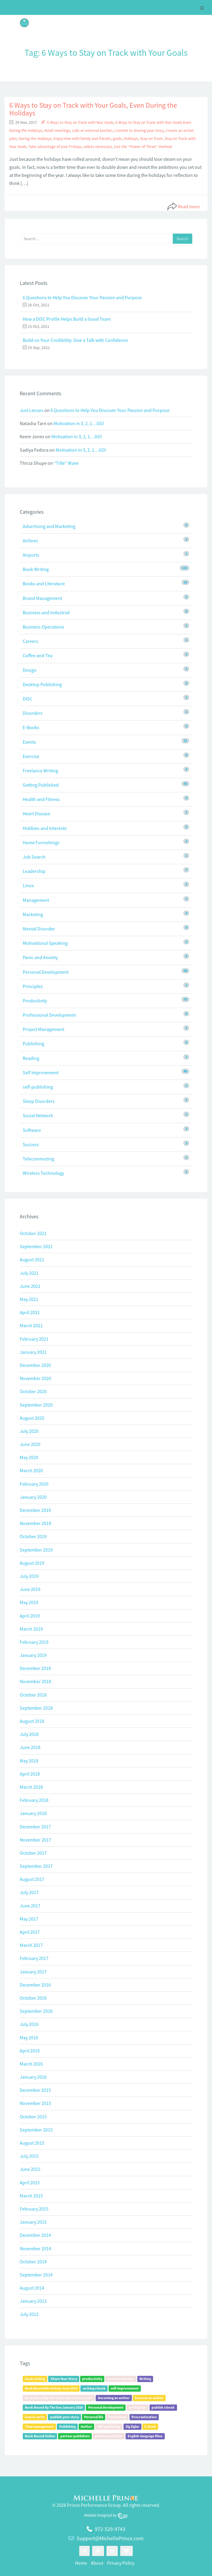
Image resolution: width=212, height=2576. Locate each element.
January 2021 (33, 1352)
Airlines (30, 541)
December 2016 (35, 1985)
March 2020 (31, 1470)
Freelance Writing (40, 771)
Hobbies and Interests (45, 828)
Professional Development (49, 1015)
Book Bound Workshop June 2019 (51, 2388)
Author (86, 2426)
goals (117, 138)
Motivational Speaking (45, 943)
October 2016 (33, 1998)
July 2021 (29, 1273)
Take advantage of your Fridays (55, 146)
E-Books (31, 727)
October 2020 (33, 1391)
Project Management (43, 1029)
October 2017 (33, 1853)
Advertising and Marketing (49, 526)
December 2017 (35, 1827)
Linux (28, 885)
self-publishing (38, 1087)
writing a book (94, 2388)
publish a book (163, 2407)
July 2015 (29, 2156)
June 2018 (30, 1747)
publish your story (64, 2417)
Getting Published (41, 785)
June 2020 (30, 1444)
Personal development (105, 2407)
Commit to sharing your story (139, 130)
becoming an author (114, 2398)
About (97, 2563)
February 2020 (34, 1484)
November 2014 (35, 2248)
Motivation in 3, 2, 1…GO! (79, 423)
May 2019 (29, 1602)
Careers (30, 641)
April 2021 (30, 1312)
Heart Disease (36, 814)
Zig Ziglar (132, 2426)
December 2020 (35, 1365)
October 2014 (33, 2262)
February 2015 (34, 2209)
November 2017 (35, 1840)
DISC (27, 699)
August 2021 (32, 1259)
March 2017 (31, 1945)
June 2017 (30, 1906)
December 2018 (35, 1668)
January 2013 (33, 2301)
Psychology (117, 2417)
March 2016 (31, 2064)
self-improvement (125, 2388)
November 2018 (35, 1681)
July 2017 (29, 1892)
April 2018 (30, 1774)
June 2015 (30, 2169)
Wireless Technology (43, 1173)
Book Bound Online (40, 2436)
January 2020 (33, 1497)
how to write (35, 2417)
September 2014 (36, 2275)
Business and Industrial (46, 612)
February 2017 (34, 1958)
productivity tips (120, 2378)
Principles (33, 986)
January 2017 (33, 1972)
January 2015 (33, 2222)
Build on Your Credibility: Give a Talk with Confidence (75, 340)
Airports (31, 555)
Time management (39, 2426)
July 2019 (29, 1576)
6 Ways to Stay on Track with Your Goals (80, 122)
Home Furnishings (41, 842)
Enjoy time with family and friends (82, 138)
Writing (145, 2378)
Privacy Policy (120, 2563)
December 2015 (35, 2090)
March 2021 (31, 1325)
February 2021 (34, 1339)
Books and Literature (44, 583)
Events (29, 742)
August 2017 (32, 1879)
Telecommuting (38, 1159)
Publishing (33, 1044)
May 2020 (29, 1457)
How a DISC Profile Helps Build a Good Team (67, 319)
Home (81, 2563)
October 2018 (33, 1695)
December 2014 (35, 2235)
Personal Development (45, 972)
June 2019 (30, 1589)
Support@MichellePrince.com (110, 2538)
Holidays (130, 138)
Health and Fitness (41, 799)
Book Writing (36, 569)
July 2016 (29, 2024)
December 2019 (35, 1510)
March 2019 (31, 1629)
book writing (35, 2378)
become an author (149, 2398)
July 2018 (29, 1734)
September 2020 (36, 1405)
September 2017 (36, 1866)
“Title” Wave (66, 463)
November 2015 (35, 2103)
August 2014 (32, 2288)
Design (29, 670)
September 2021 (36, 1246)
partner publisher (109, 2436)
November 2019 (35, 1523)
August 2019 (32, 1563)
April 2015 (30, 2182)
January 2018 (33, 1813)
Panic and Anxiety (40, 957)
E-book (150, 2426)
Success (31, 1144)
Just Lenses (31, 410)
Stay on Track (151, 138)
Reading (31, 1058)
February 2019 (34, 1642)
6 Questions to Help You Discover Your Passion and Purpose (82, 297)
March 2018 (31, 1787)
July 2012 (29, 2314)
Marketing (33, 914)
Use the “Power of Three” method (143, 146)
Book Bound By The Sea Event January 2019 (59, 2398)
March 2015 (31, 2196)
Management (36, 900)
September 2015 (36, 2130)
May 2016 (29, 2038)
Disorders (32, 713)
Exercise (31, 756)
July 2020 (29, 1431)
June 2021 (30, 1286)
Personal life (93, 2417)
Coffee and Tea (37, 655)
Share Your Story (64, 2378)
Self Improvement (41, 1072)
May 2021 (29, 1299)
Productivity (35, 1001)
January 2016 (33, 2077)
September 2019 (36, 1550)
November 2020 (35, 1378)
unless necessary (97, 146)
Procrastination (144, 2417)
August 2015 (32, 2143)
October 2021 (33, 1233)
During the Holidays (35, 138)
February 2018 (34, 1800)
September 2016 (36, 2011)
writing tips (138, 2407)
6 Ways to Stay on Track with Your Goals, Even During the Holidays (93, 109)
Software (32, 1130)
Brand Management (42, 598)
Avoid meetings (57, 130)
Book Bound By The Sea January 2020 (54, 2407)
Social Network (38, 1115)
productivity (92, 2378)
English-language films (145, 2436)
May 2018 (29, 1761)
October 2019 (33, 1536)
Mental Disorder (39, 929)
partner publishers (75, 2436)
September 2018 (36, 1708)
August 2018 (32, 1721)
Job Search (34, 857)
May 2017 (29, 1919)
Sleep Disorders (39, 1101)
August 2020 (32, 1418)
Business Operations (43, 627)
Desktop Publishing (42, 684)
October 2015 (33, 2117)
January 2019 (33, 1655)
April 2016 (30, 2051)
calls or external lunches (92, 130)
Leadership (34, 871)
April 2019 (30, 1616)
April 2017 (30, 1932)
